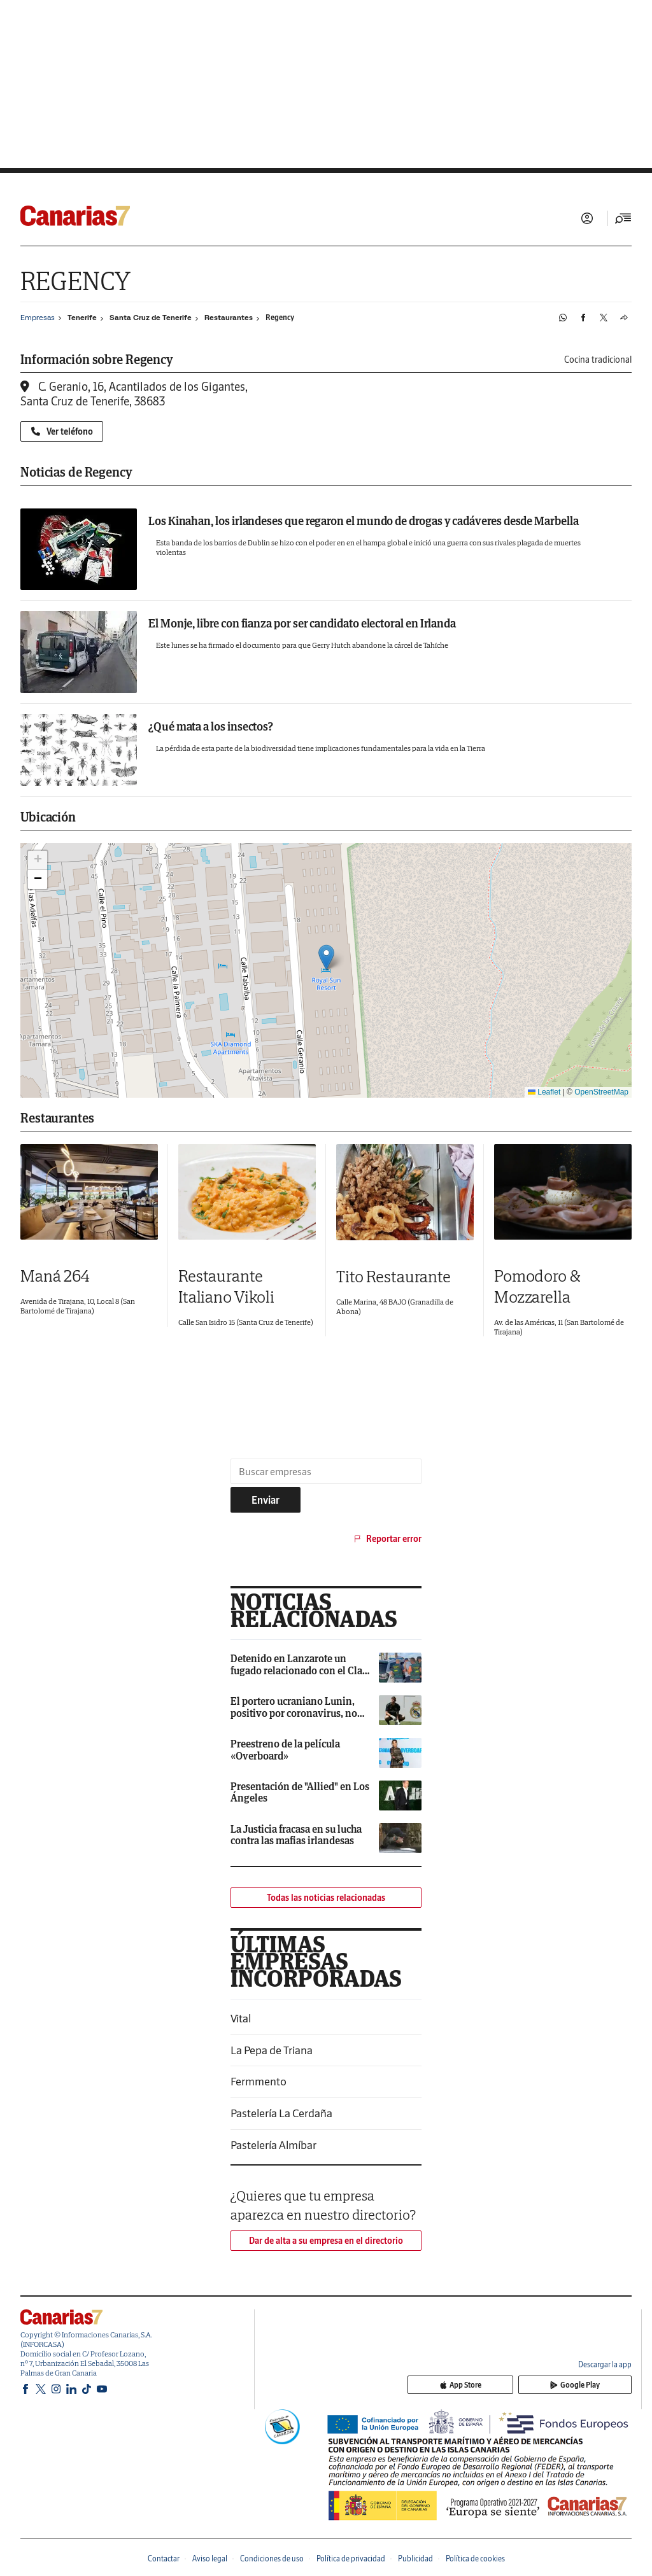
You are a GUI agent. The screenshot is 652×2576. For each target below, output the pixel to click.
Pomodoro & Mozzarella (537, 1286)
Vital (240, 2018)
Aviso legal (209, 2558)
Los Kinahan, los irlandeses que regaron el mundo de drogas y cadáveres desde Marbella (363, 521)
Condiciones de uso (272, 2558)
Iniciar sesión (587, 218)
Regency (280, 317)
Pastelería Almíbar (273, 2145)
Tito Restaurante (393, 1276)
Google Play (596, 2386)
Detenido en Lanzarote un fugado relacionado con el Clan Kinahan (299, 1670)
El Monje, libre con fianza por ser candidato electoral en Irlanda (302, 623)
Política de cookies (475, 2558)
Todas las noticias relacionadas (326, 1897)
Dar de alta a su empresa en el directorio (326, 2240)
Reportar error (387, 1538)
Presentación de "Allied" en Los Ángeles (299, 1792)
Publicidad (415, 2558)
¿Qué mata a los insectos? (210, 726)
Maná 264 (55, 1275)
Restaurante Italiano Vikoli (226, 1286)
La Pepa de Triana (271, 2050)
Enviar (266, 1500)
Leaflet (544, 1092)
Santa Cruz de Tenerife (151, 317)
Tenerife (82, 317)
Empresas (37, 317)
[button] (326, 957)
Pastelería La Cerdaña (281, 2113)
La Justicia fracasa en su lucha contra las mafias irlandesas (296, 1835)
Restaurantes (228, 317)
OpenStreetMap (601, 1092)
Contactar (164, 2558)
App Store (523, 2386)
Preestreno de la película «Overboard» (285, 1749)
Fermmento (258, 2081)
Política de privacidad (350, 2558)
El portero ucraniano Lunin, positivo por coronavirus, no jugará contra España (293, 1713)
